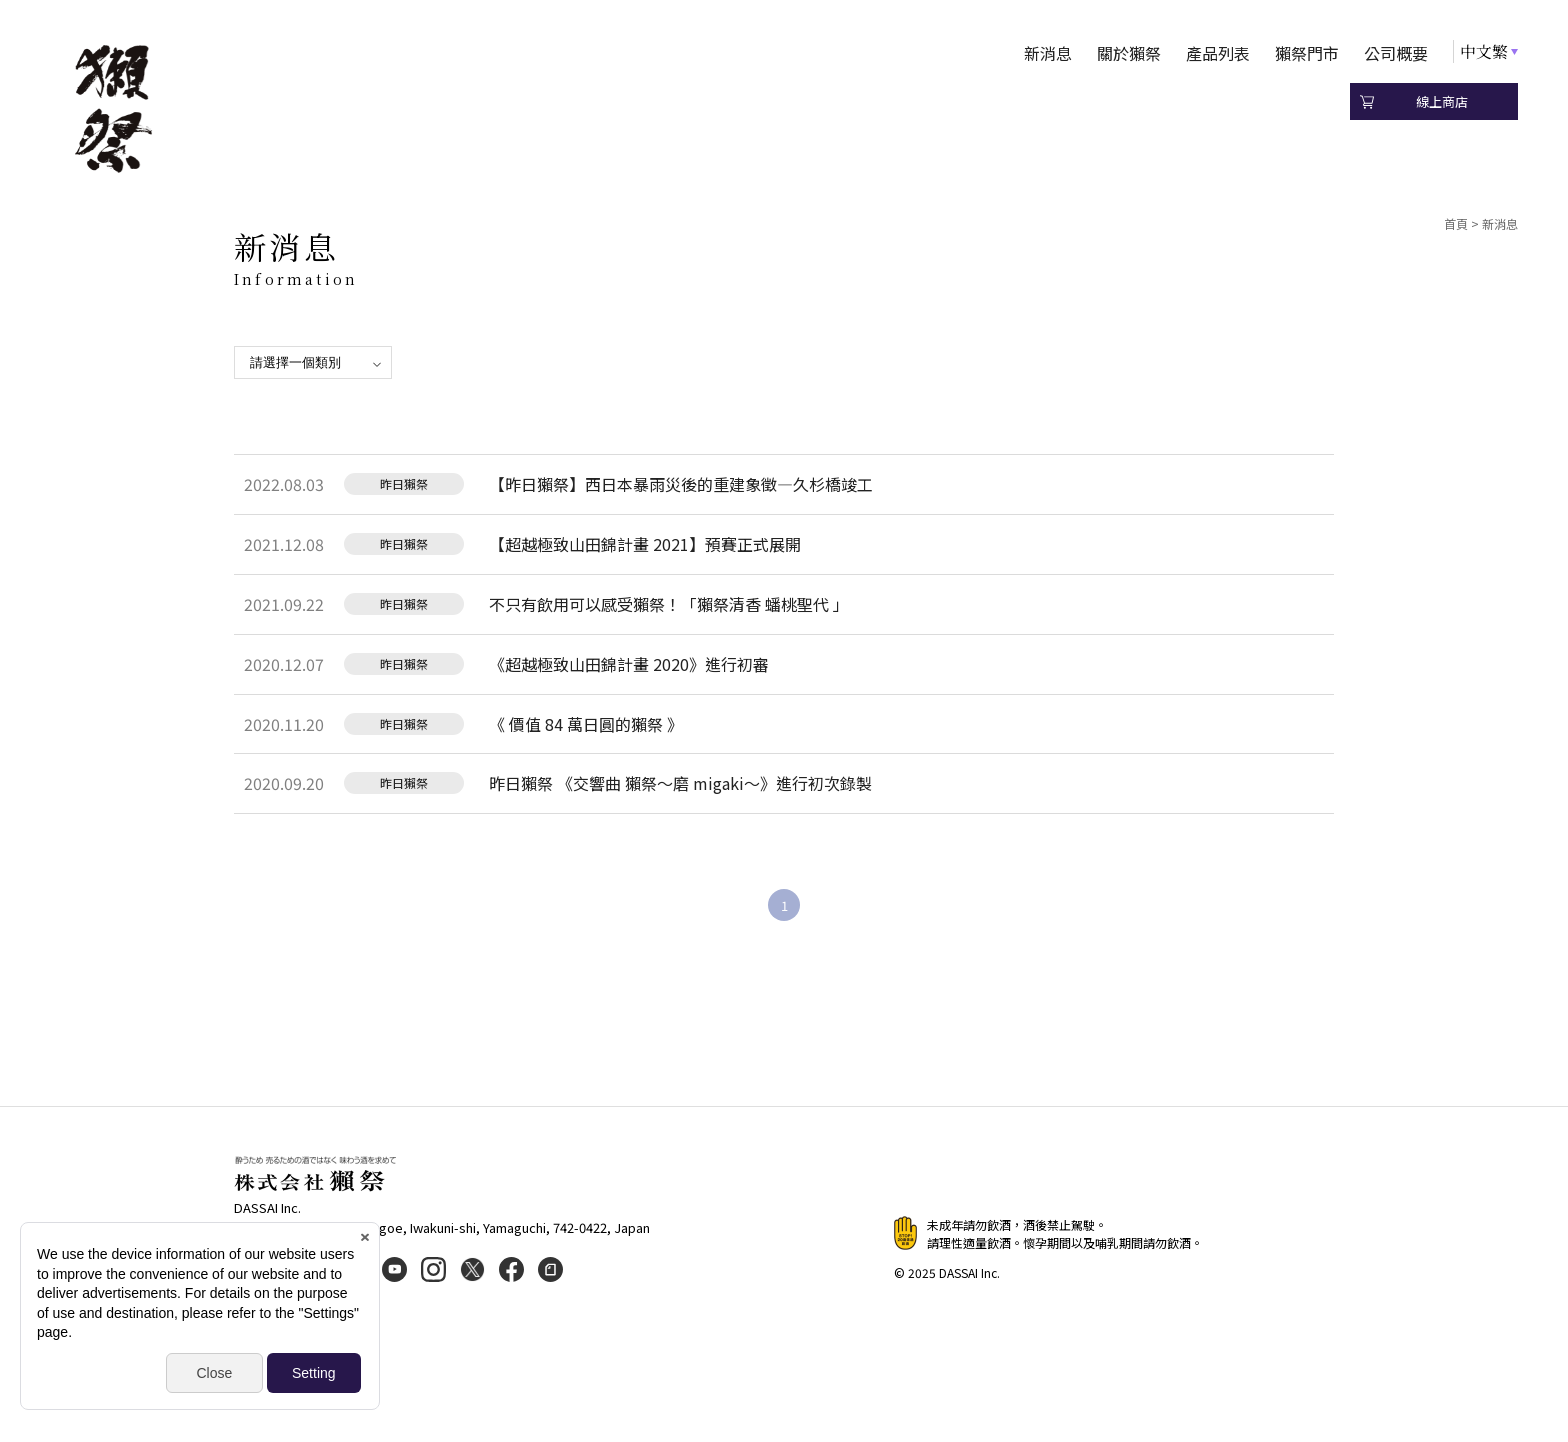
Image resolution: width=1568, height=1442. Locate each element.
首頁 (1456, 223)
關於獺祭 (1129, 53)
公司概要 (1396, 53)
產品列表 (1218, 53)
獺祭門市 (1307, 53)
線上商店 (1442, 101)
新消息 (1048, 53)
